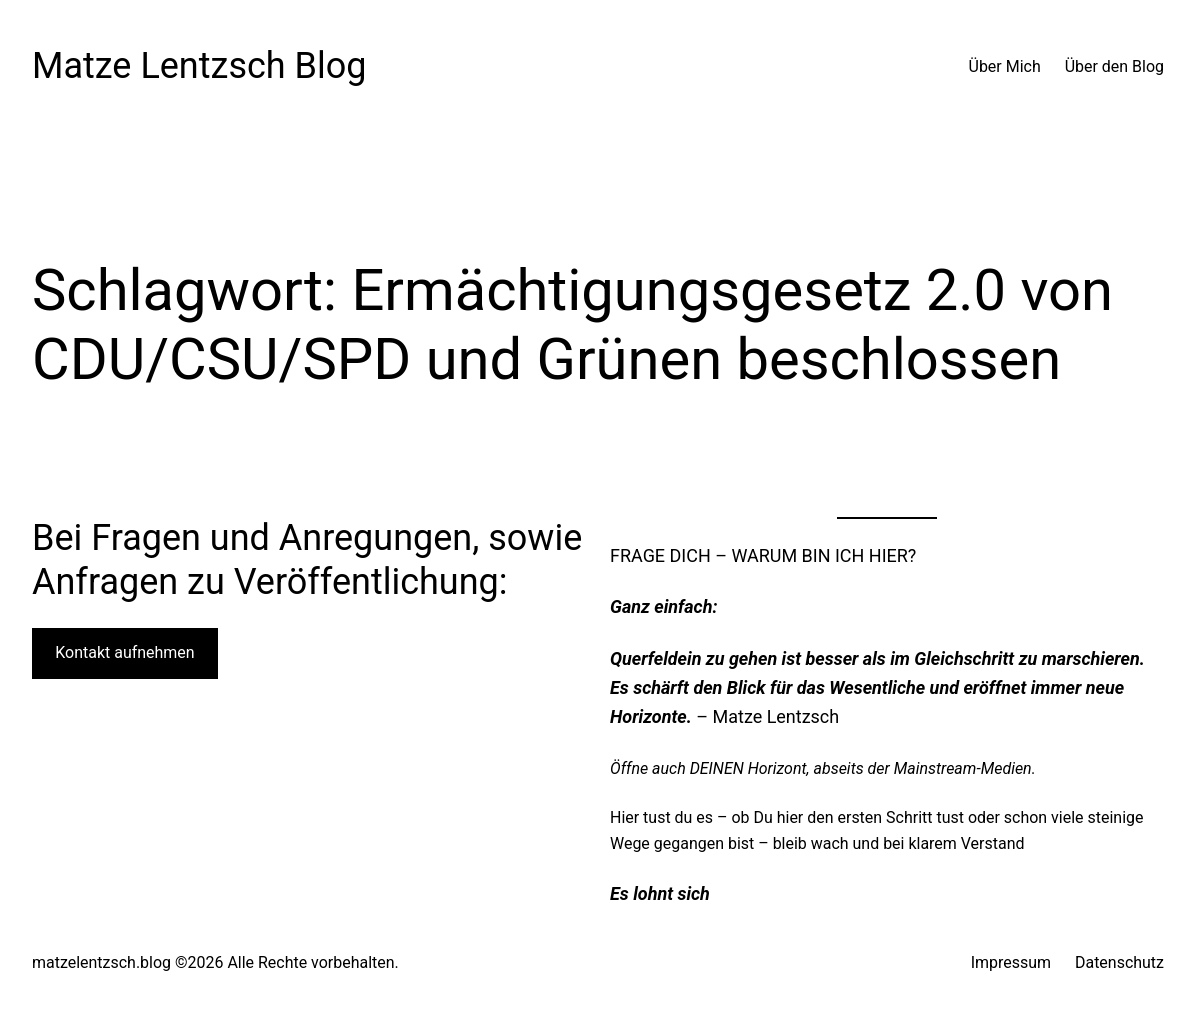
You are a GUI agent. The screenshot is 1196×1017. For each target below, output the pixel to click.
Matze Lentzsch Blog (199, 66)
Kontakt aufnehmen (124, 652)
